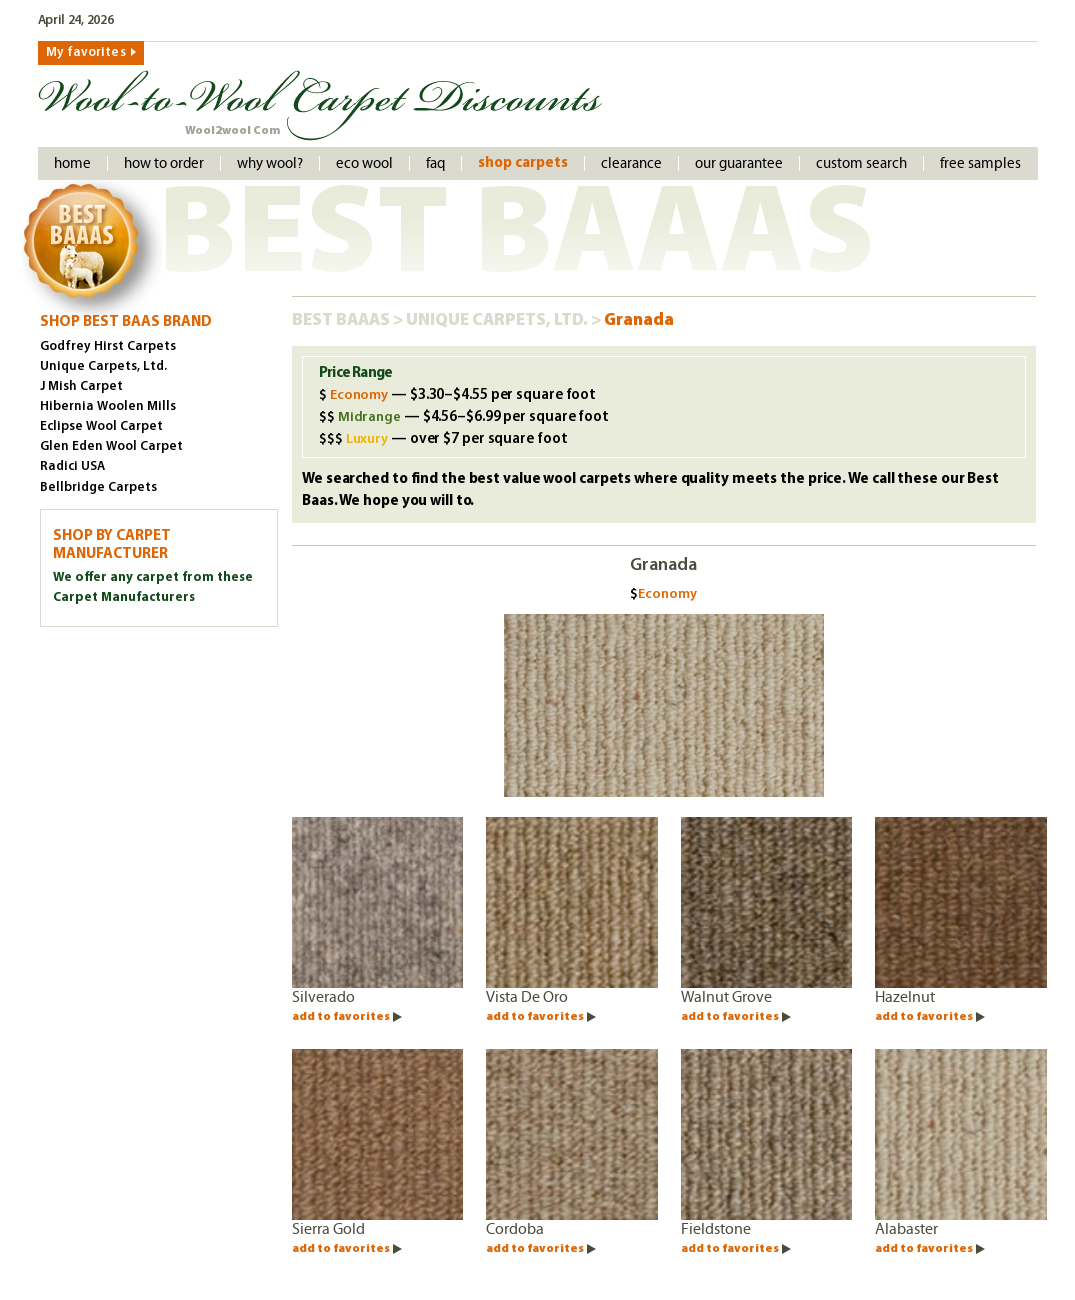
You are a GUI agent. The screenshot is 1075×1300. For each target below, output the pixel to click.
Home (72, 163)
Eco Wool (364, 163)
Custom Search (861, 163)
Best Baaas (342, 320)
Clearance (631, 163)
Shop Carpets (523, 163)
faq (435, 163)
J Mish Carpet (81, 386)
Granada (639, 320)
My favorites (86, 52)
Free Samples (980, 163)
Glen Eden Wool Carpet (111, 446)
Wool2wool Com (232, 131)
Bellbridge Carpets (98, 487)
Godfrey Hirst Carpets (108, 346)
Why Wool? (270, 163)
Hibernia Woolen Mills (108, 406)
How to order (164, 163)
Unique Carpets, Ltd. (498, 320)
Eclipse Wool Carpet (101, 426)
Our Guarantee (739, 163)
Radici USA (72, 466)
